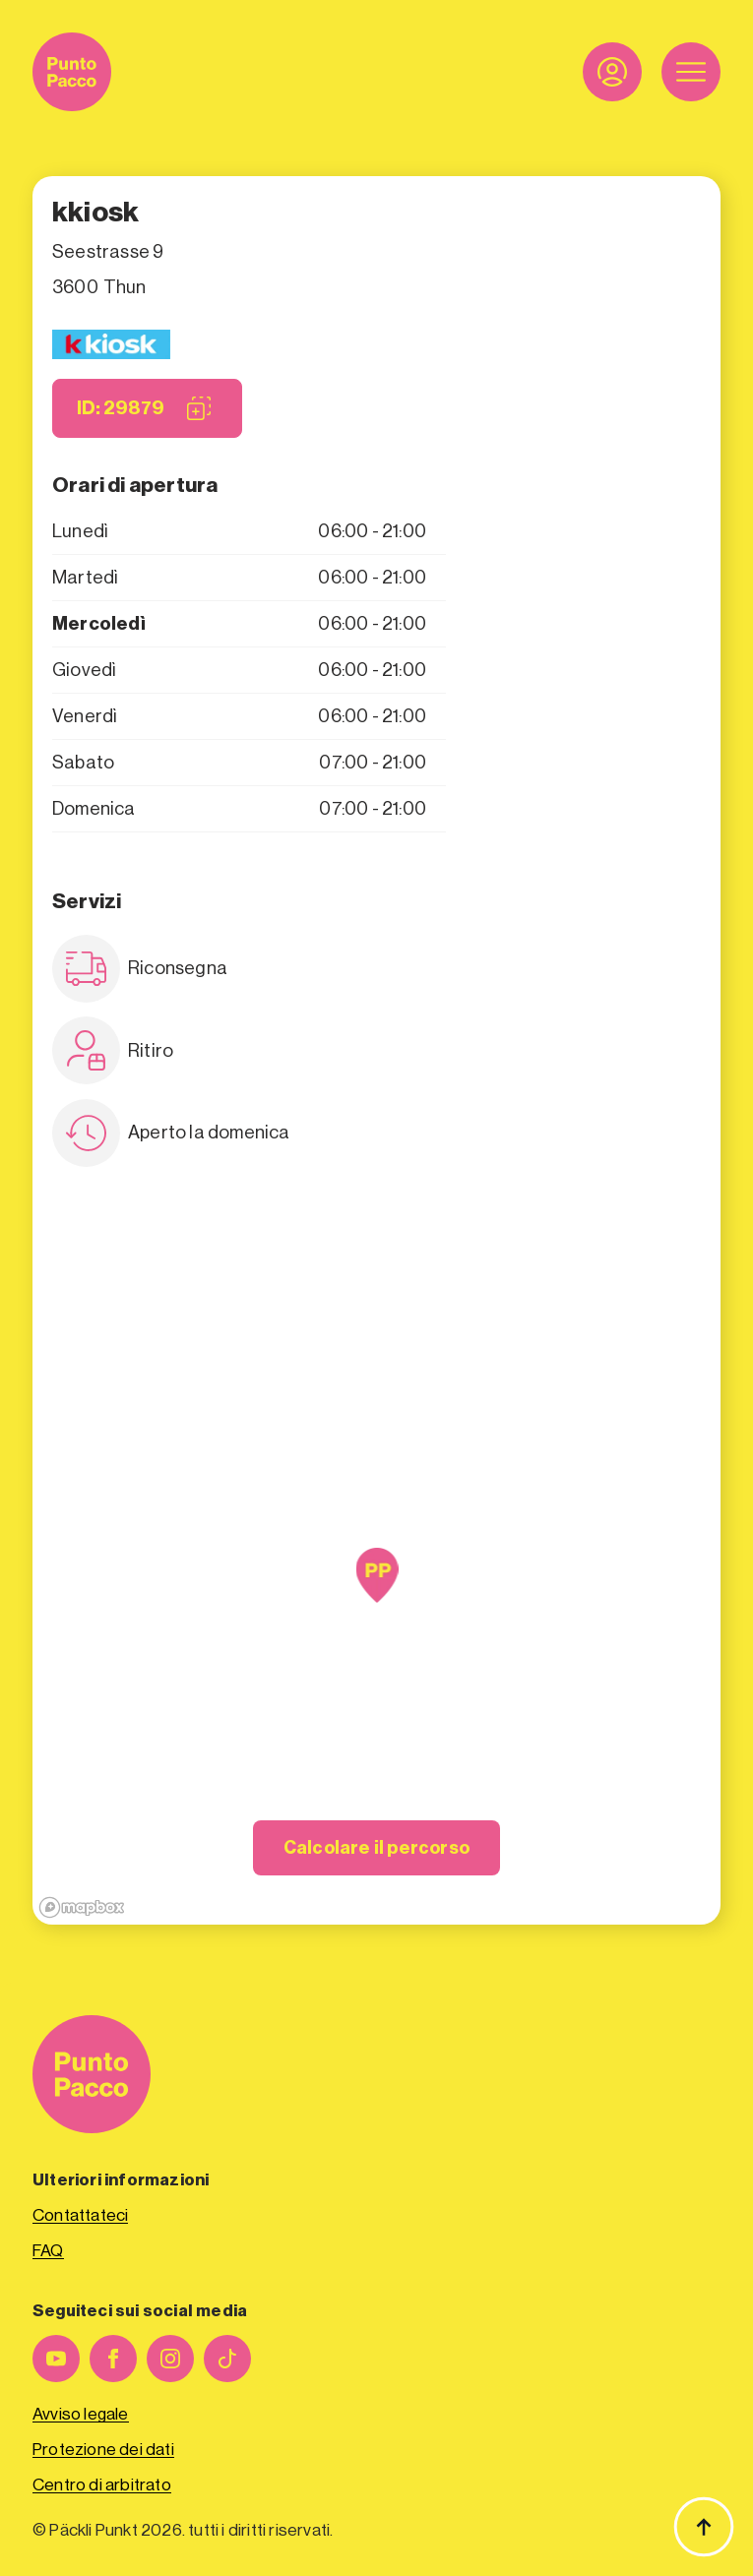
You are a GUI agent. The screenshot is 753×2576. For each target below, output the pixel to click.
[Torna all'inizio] (703, 2526)
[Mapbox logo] (81, 1907)
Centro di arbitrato (101, 2485)
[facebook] (113, 2358)
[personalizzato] (227, 2358)
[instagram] (170, 2358)
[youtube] (56, 2358)
